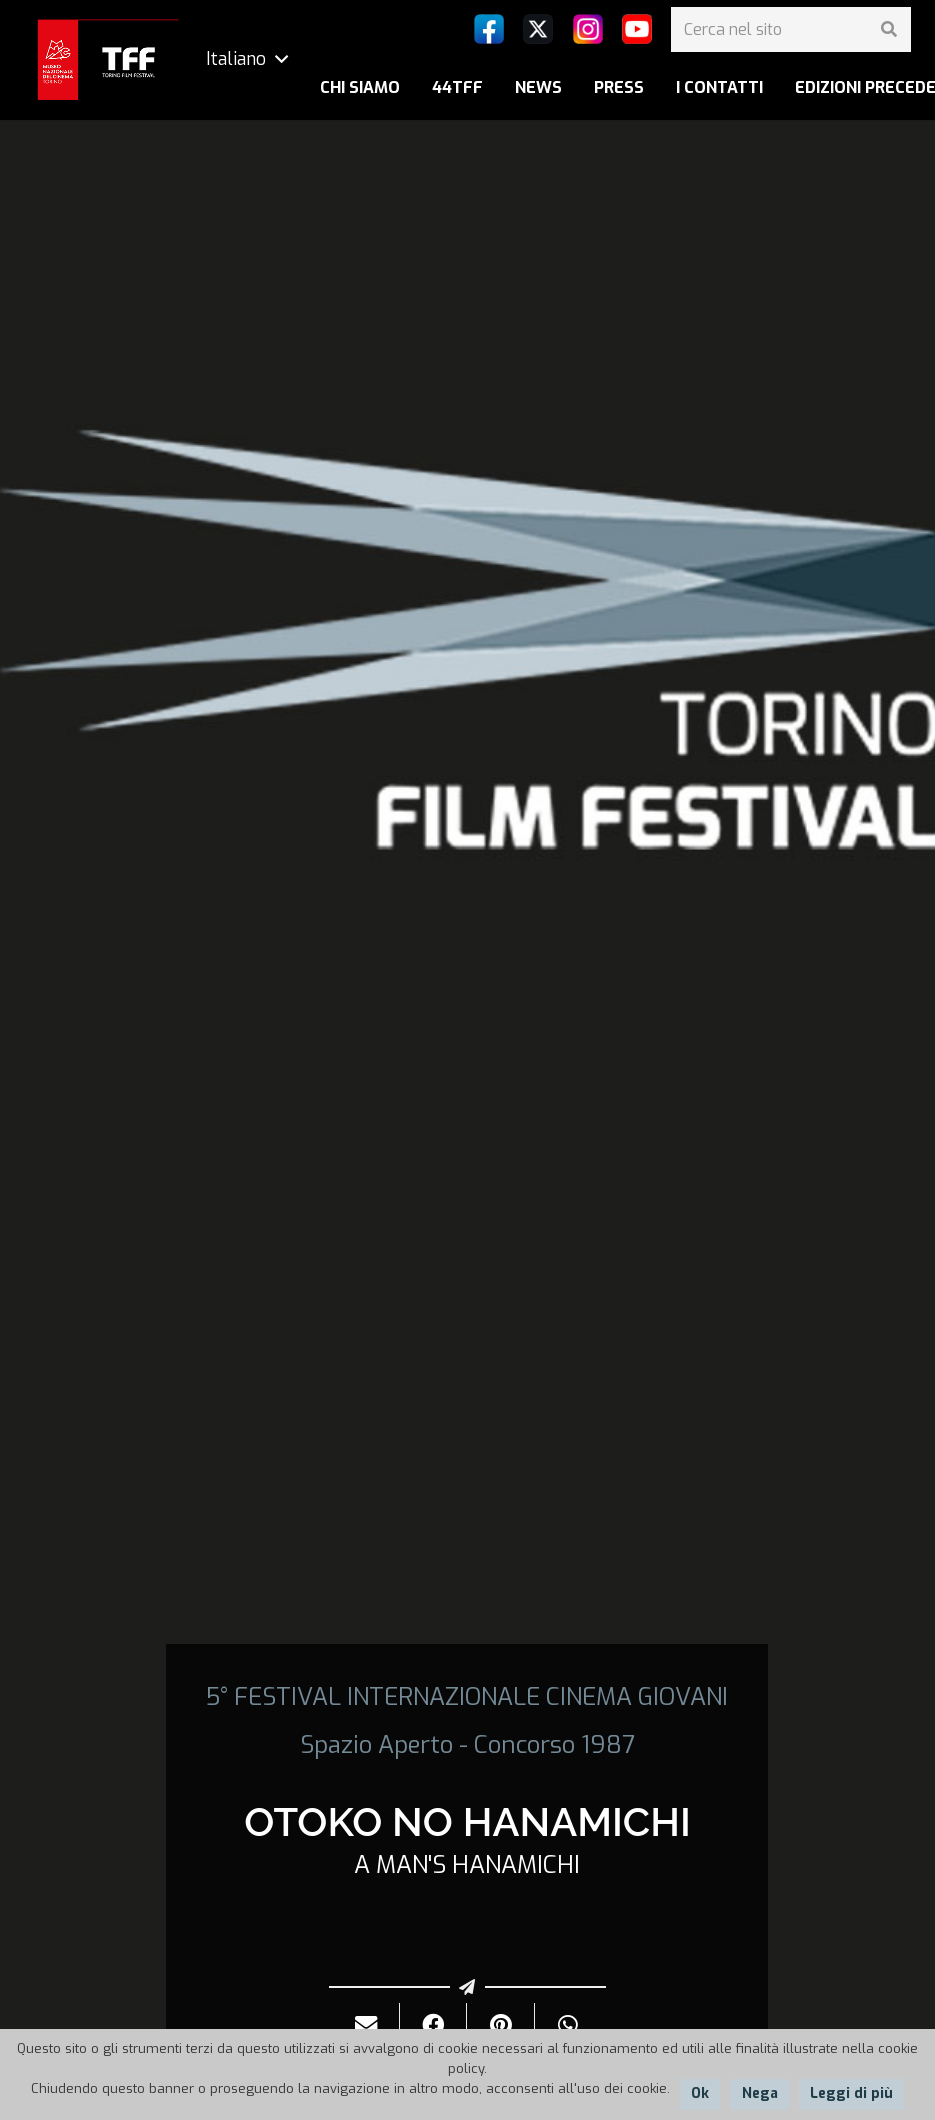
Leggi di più (851, 2093)
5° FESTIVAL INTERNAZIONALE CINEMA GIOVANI (467, 1697)
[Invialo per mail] (366, 2025)
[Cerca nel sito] (791, 29)
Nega (760, 2093)
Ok (700, 2093)
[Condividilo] (433, 2025)
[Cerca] (888, 29)
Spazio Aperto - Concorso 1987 (467, 1745)
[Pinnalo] (500, 2025)
